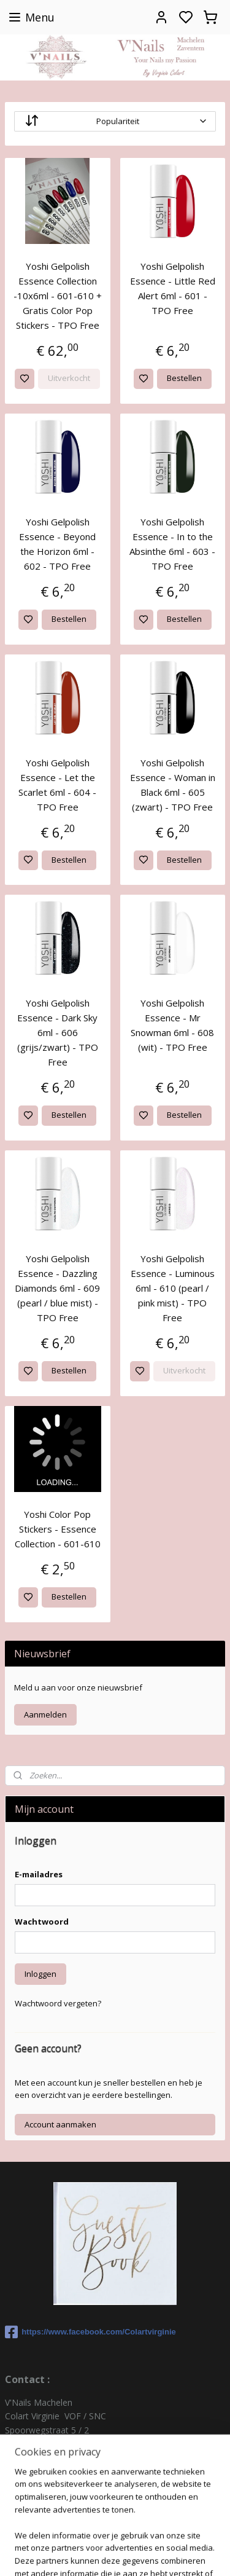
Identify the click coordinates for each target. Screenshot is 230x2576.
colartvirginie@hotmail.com (59, 2485)
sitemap (141, 2533)
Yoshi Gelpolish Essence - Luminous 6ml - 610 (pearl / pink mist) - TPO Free (173, 1288)
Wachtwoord (42, 1921)
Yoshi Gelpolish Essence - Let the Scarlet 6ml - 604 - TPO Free (57, 784)
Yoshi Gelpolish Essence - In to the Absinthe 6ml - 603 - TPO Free (172, 544)
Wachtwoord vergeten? (58, 2003)
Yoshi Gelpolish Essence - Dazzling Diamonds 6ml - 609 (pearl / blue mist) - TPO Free (57, 1288)
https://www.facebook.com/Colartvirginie (90, 2332)
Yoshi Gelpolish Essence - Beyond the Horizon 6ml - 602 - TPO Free (57, 544)
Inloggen (40, 1973)
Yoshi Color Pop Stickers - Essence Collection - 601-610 (58, 1529)
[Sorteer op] (115, 121)
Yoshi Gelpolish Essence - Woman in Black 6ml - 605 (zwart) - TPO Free (172, 784)
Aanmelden (45, 1714)
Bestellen (184, 377)
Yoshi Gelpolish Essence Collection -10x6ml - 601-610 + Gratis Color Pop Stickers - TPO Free (57, 295)
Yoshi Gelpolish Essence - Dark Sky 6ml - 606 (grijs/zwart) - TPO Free (57, 1032)
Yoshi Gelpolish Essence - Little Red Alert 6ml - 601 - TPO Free (172, 288)
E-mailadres (39, 1874)
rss (166, 2533)
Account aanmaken (60, 2124)
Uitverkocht (69, 377)
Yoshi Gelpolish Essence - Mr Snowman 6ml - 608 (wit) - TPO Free (172, 1025)
